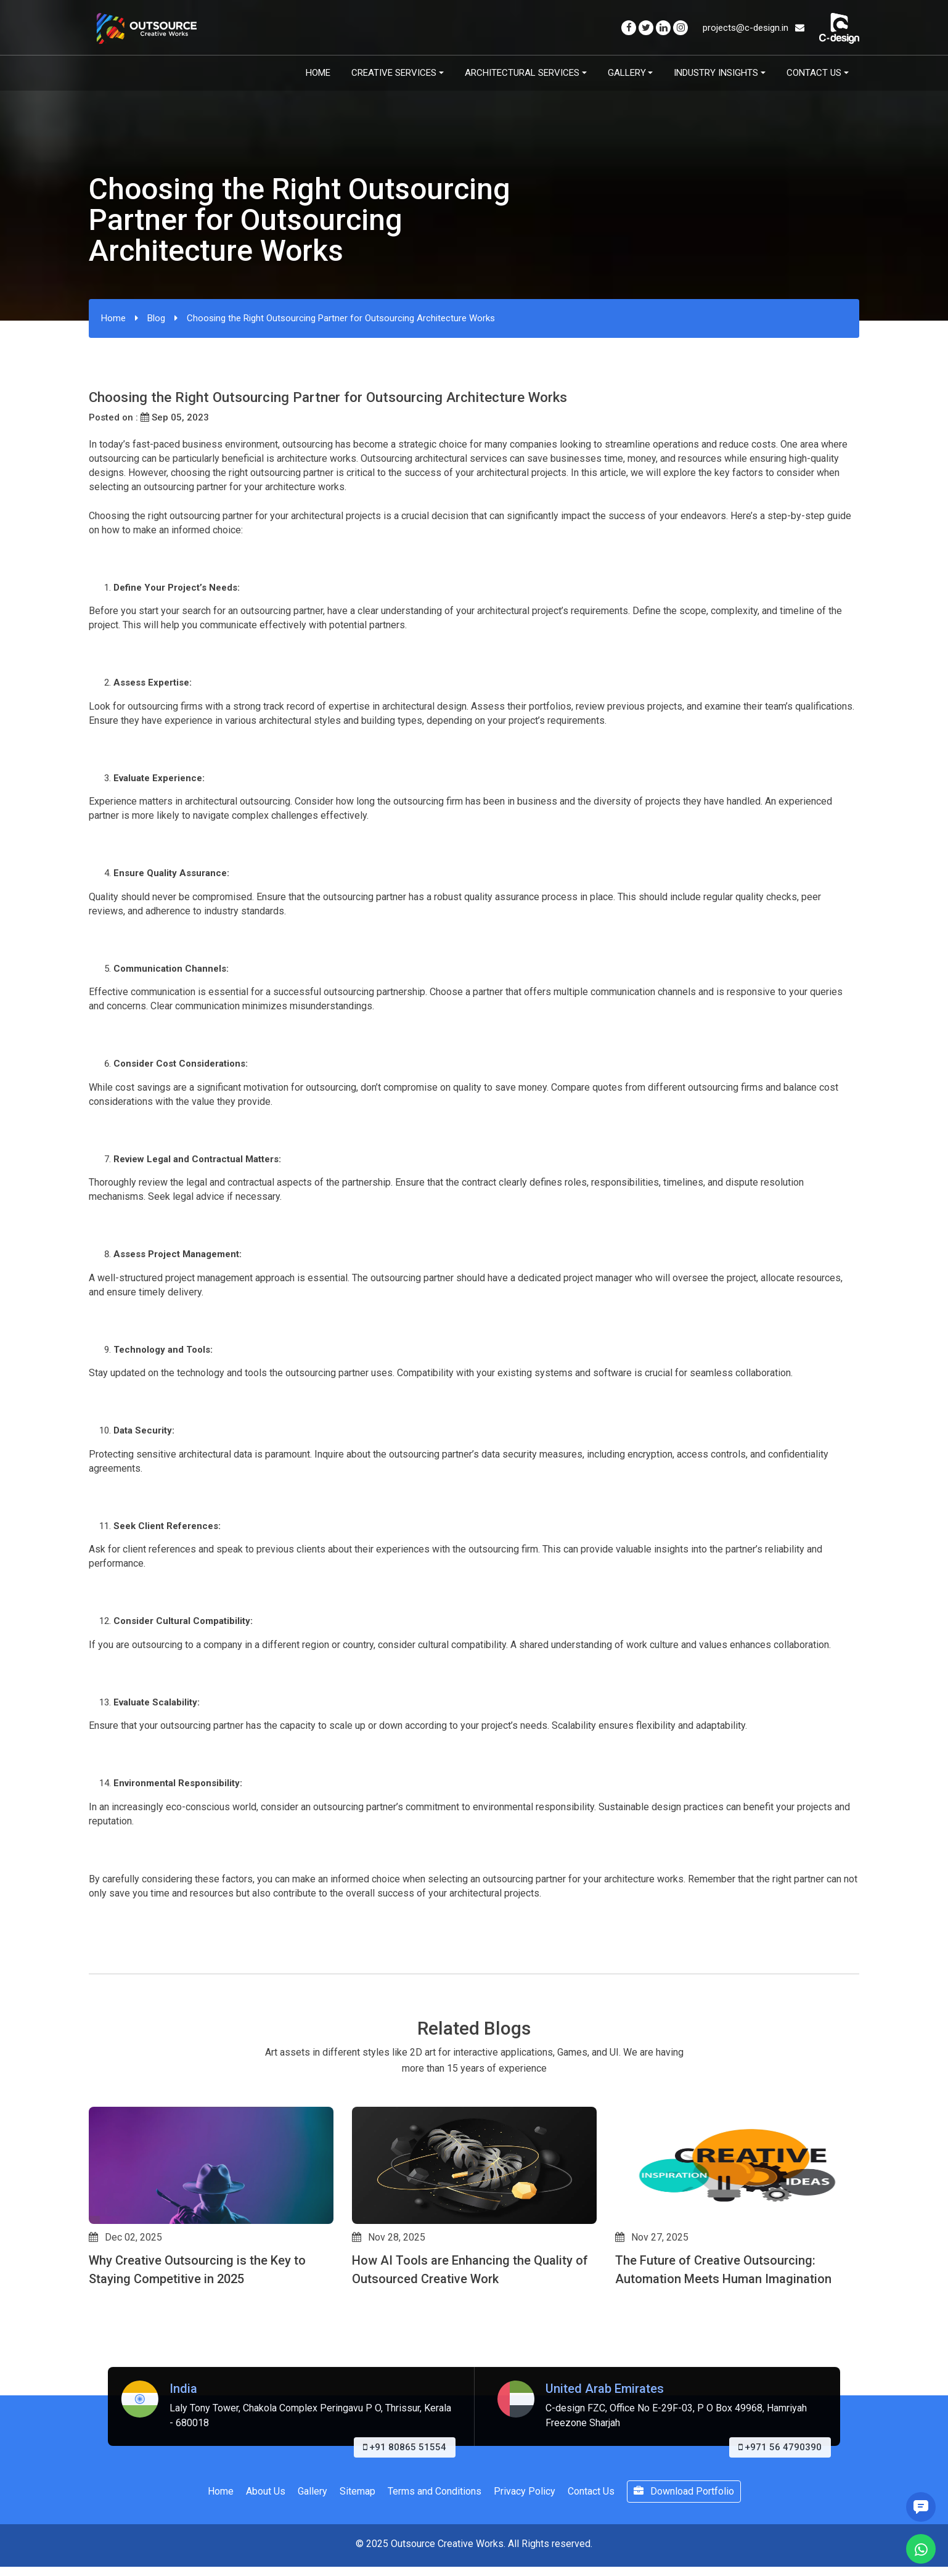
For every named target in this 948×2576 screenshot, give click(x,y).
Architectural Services (522, 72)
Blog (156, 318)
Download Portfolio (684, 2491)
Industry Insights (716, 72)
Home (318, 72)
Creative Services (393, 72)
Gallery (627, 72)
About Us (265, 2491)
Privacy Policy (524, 2491)
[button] (94, 2337)
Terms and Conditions (434, 2491)
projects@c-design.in (753, 27)
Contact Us (814, 72)
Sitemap (357, 2491)
